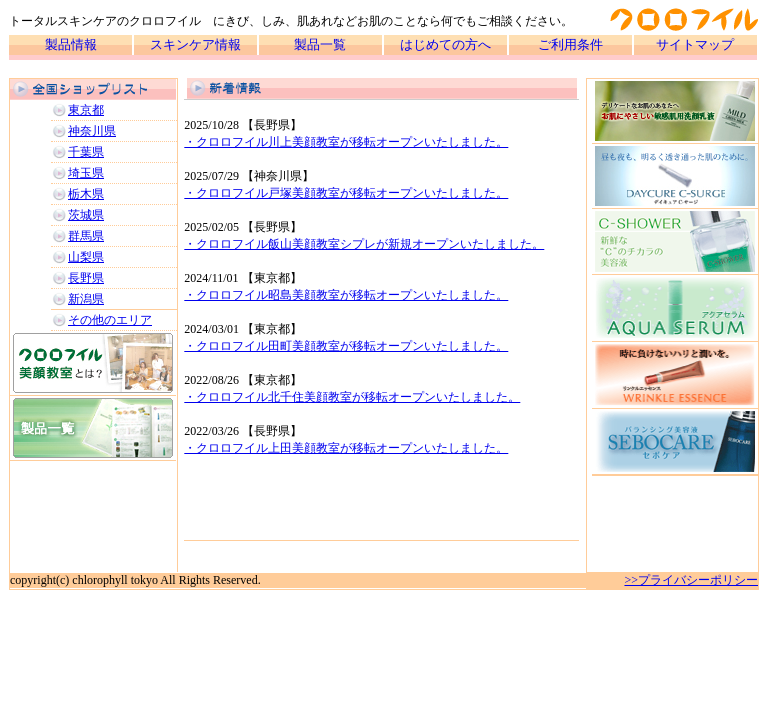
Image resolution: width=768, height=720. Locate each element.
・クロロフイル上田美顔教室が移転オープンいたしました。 (346, 448)
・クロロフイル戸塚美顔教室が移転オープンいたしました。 (346, 193)
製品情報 (71, 44)
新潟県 (86, 299)
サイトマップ (695, 44)
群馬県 (86, 236)
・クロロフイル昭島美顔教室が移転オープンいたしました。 (346, 295)
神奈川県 (92, 131)
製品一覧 (320, 44)
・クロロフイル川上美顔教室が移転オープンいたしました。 (346, 142)
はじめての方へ (445, 44)
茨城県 (86, 215)
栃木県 (86, 194)
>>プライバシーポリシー (691, 580)
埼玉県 (86, 173)
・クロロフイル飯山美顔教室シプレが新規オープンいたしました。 (364, 244)
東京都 (86, 110)
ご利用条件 (570, 44)
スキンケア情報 (195, 44)
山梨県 (86, 257)
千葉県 (86, 152)
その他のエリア (110, 320)
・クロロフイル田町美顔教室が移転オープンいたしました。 (346, 346)
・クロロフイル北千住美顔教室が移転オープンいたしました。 (352, 397)
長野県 (86, 278)
